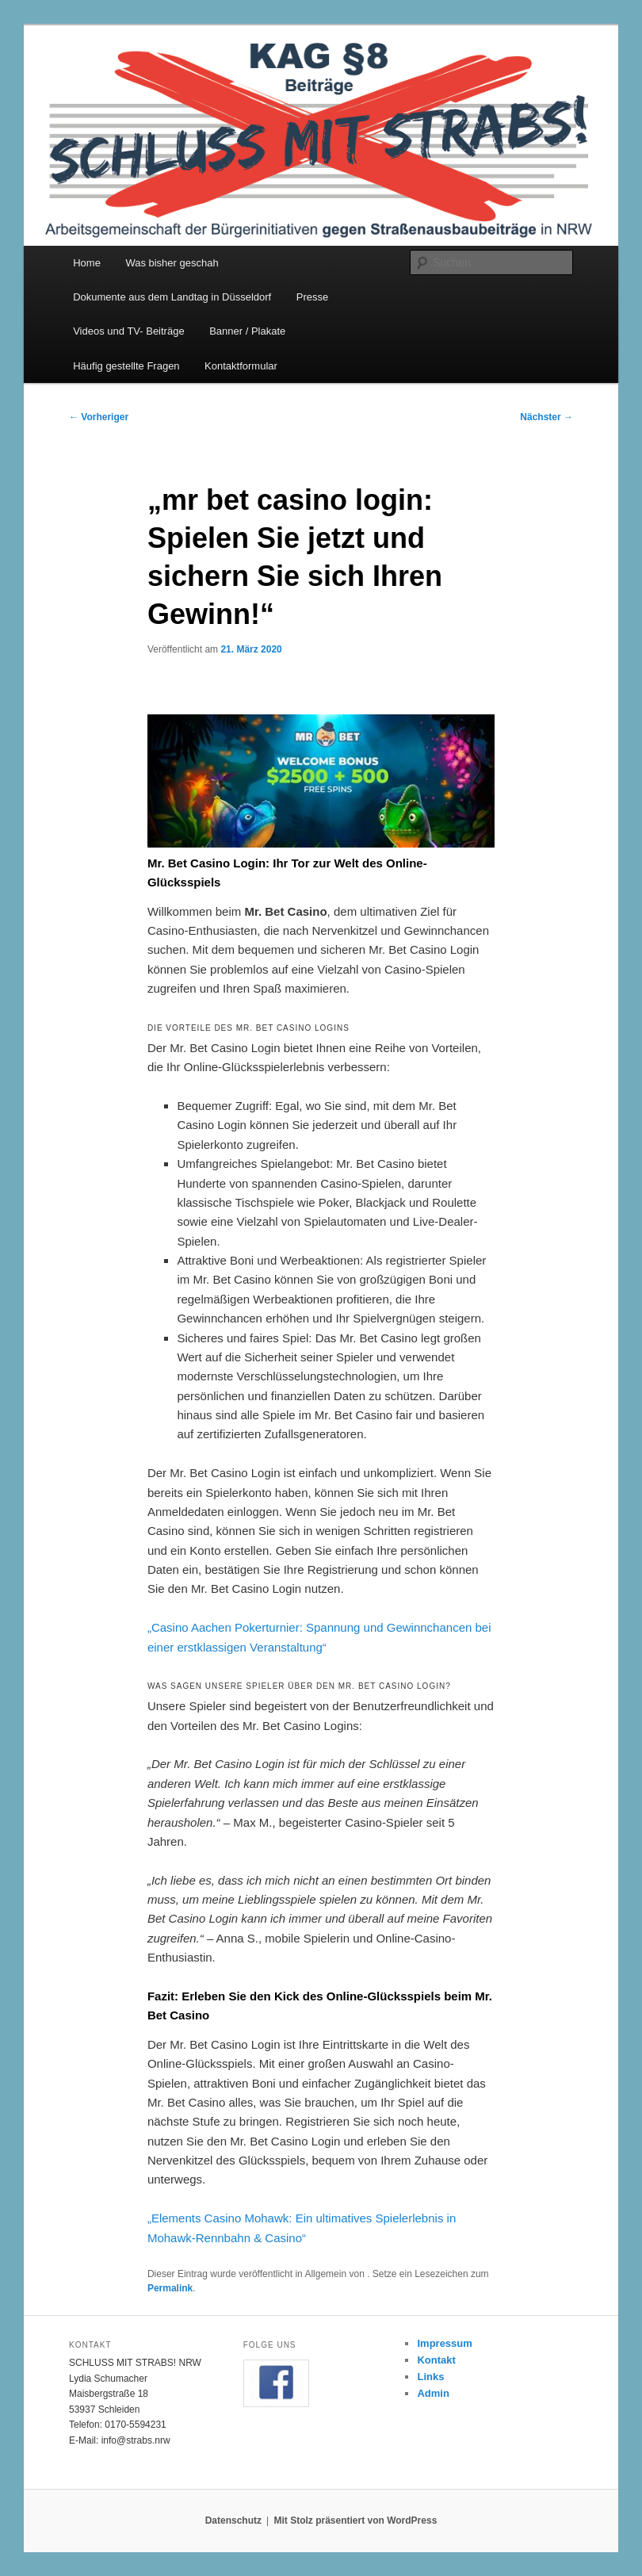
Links (430, 2377)
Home (87, 263)
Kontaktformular (240, 366)
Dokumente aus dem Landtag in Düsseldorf (172, 297)
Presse (312, 297)
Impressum (444, 2343)
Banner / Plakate (247, 331)
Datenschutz (233, 2520)
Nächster (546, 417)
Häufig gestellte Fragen (126, 366)
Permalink (170, 2288)
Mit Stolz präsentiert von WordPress (355, 2520)
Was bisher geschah (171, 263)
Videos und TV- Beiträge (128, 331)
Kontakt (436, 2360)
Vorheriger (98, 417)
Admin (433, 2393)
